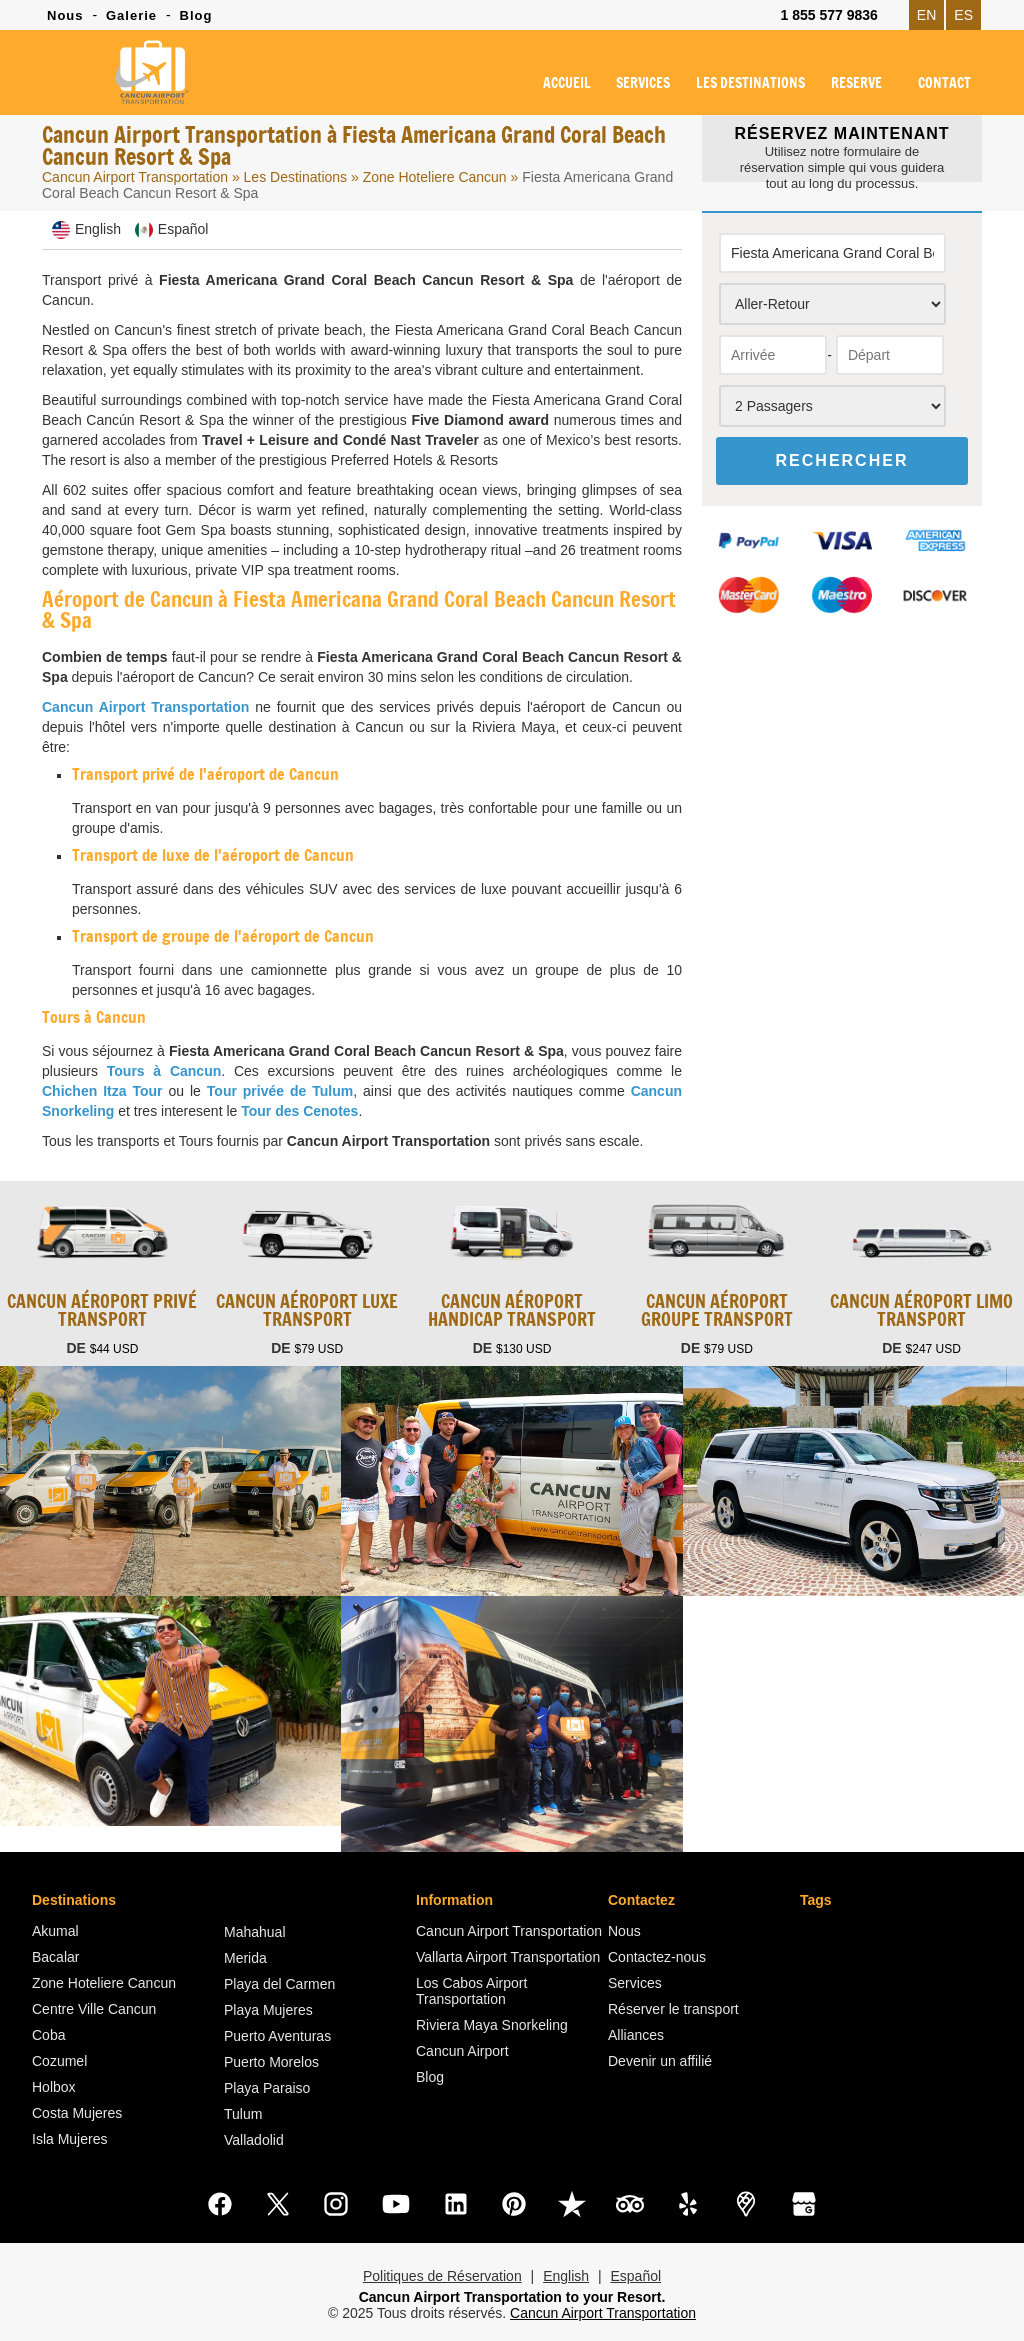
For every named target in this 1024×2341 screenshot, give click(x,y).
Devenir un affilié (660, 2061)
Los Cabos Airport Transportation (471, 1991)
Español (635, 2276)
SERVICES (643, 84)
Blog (196, 15)
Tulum (243, 2114)
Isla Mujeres (69, 2139)
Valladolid (254, 2140)
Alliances (636, 2035)
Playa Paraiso (267, 2088)
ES (963, 15)
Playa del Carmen (279, 1984)
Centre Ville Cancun (94, 2009)
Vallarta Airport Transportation (508, 1957)
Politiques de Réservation (442, 2276)
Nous (65, 15)
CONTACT (944, 84)
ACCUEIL (566, 84)
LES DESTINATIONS (750, 84)
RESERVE (856, 84)
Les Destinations (296, 177)
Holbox (54, 2087)
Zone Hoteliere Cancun (437, 177)
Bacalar (55, 1957)
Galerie (131, 15)
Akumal (55, 1931)
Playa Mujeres (268, 2010)
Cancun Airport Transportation (135, 177)
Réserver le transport (673, 2009)
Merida (245, 1958)
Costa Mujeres (77, 2113)
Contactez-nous (657, 1957)
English (566, 2276)
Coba (48, 2035)
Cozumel (59, 2061)
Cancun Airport (462, 2051)
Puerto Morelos (271, 2062)
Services (635, 1983)
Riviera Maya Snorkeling (492, 2025)
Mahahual (255, 1932)
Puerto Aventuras (277, 2036)
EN (926, 15)
